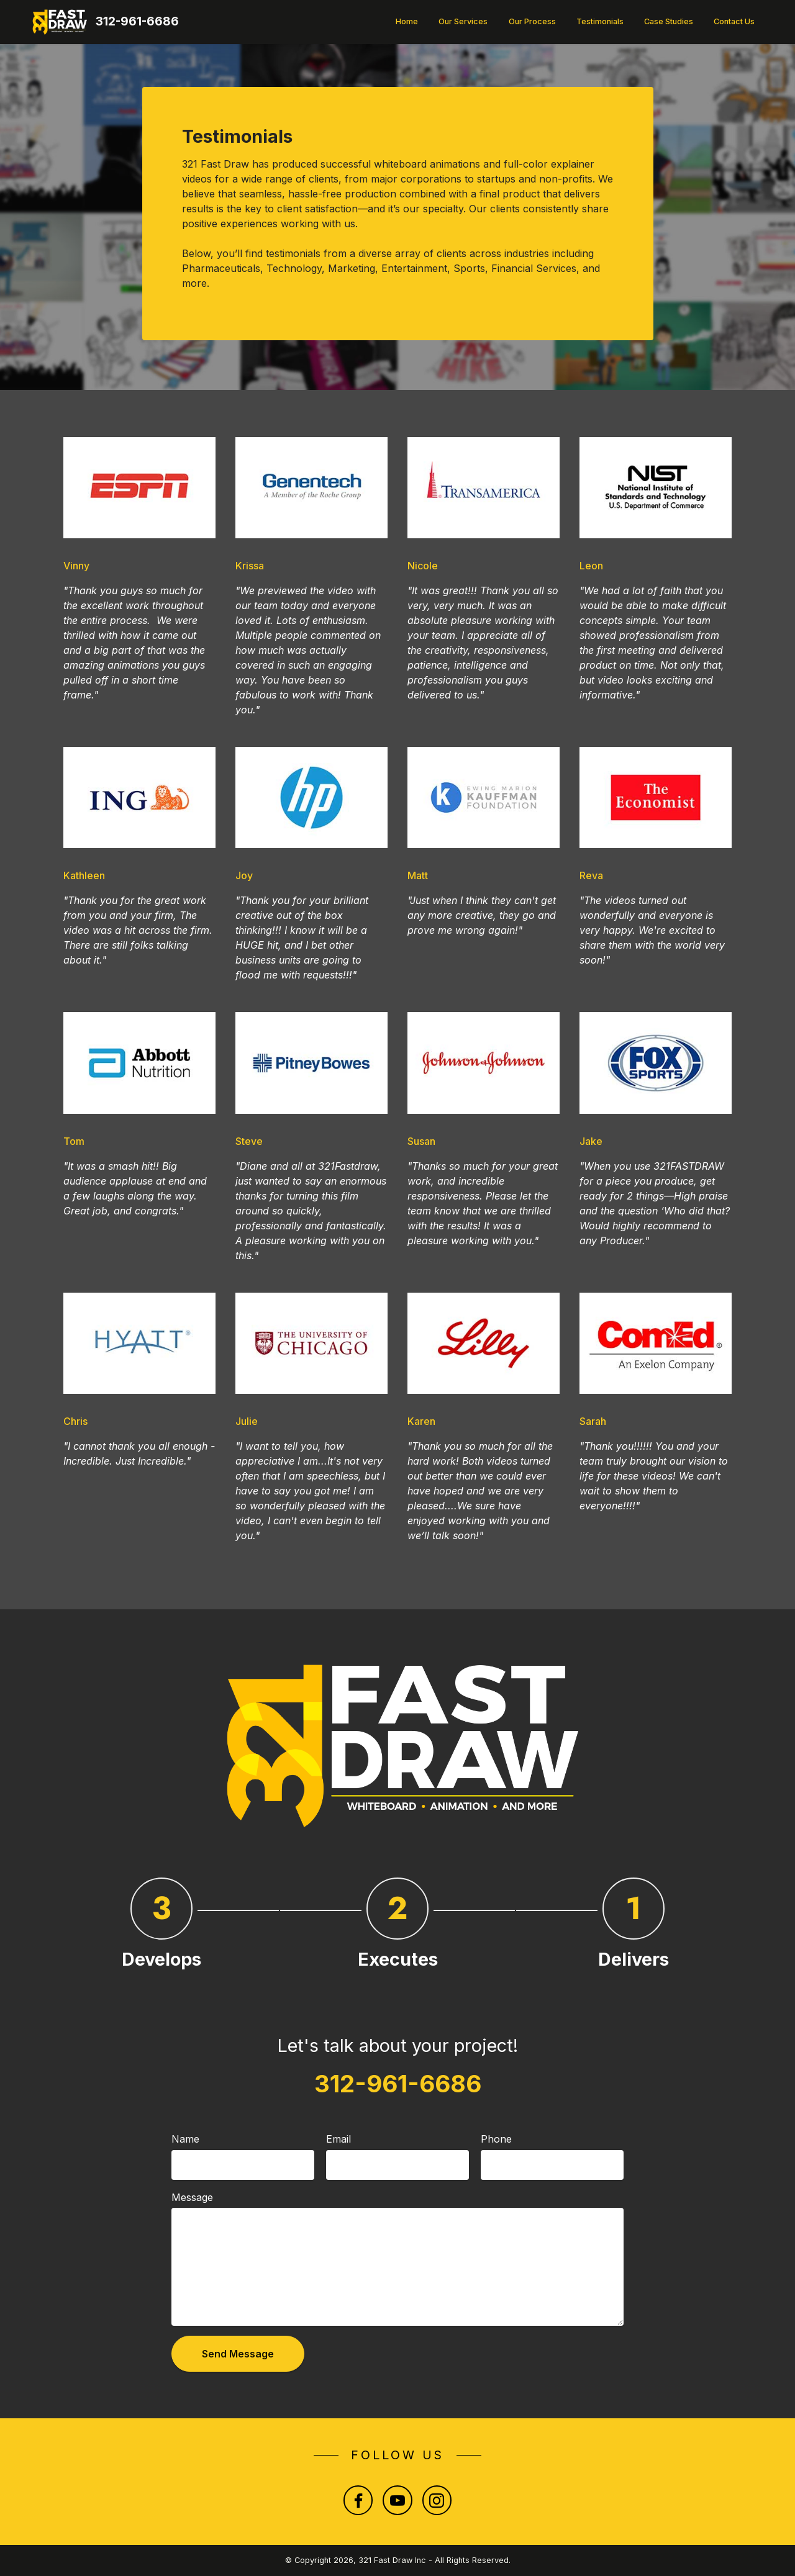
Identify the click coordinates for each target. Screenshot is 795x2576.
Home (407, 21)
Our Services (463, 21)
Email (338, 2139)
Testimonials (600, 21)
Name (185, 2139)
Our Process (532, 21)
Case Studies (668, 21)
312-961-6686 (137, 21)
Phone (496, 2139)
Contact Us (734, 21)
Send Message (238, 2354)
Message (192, 2197)
